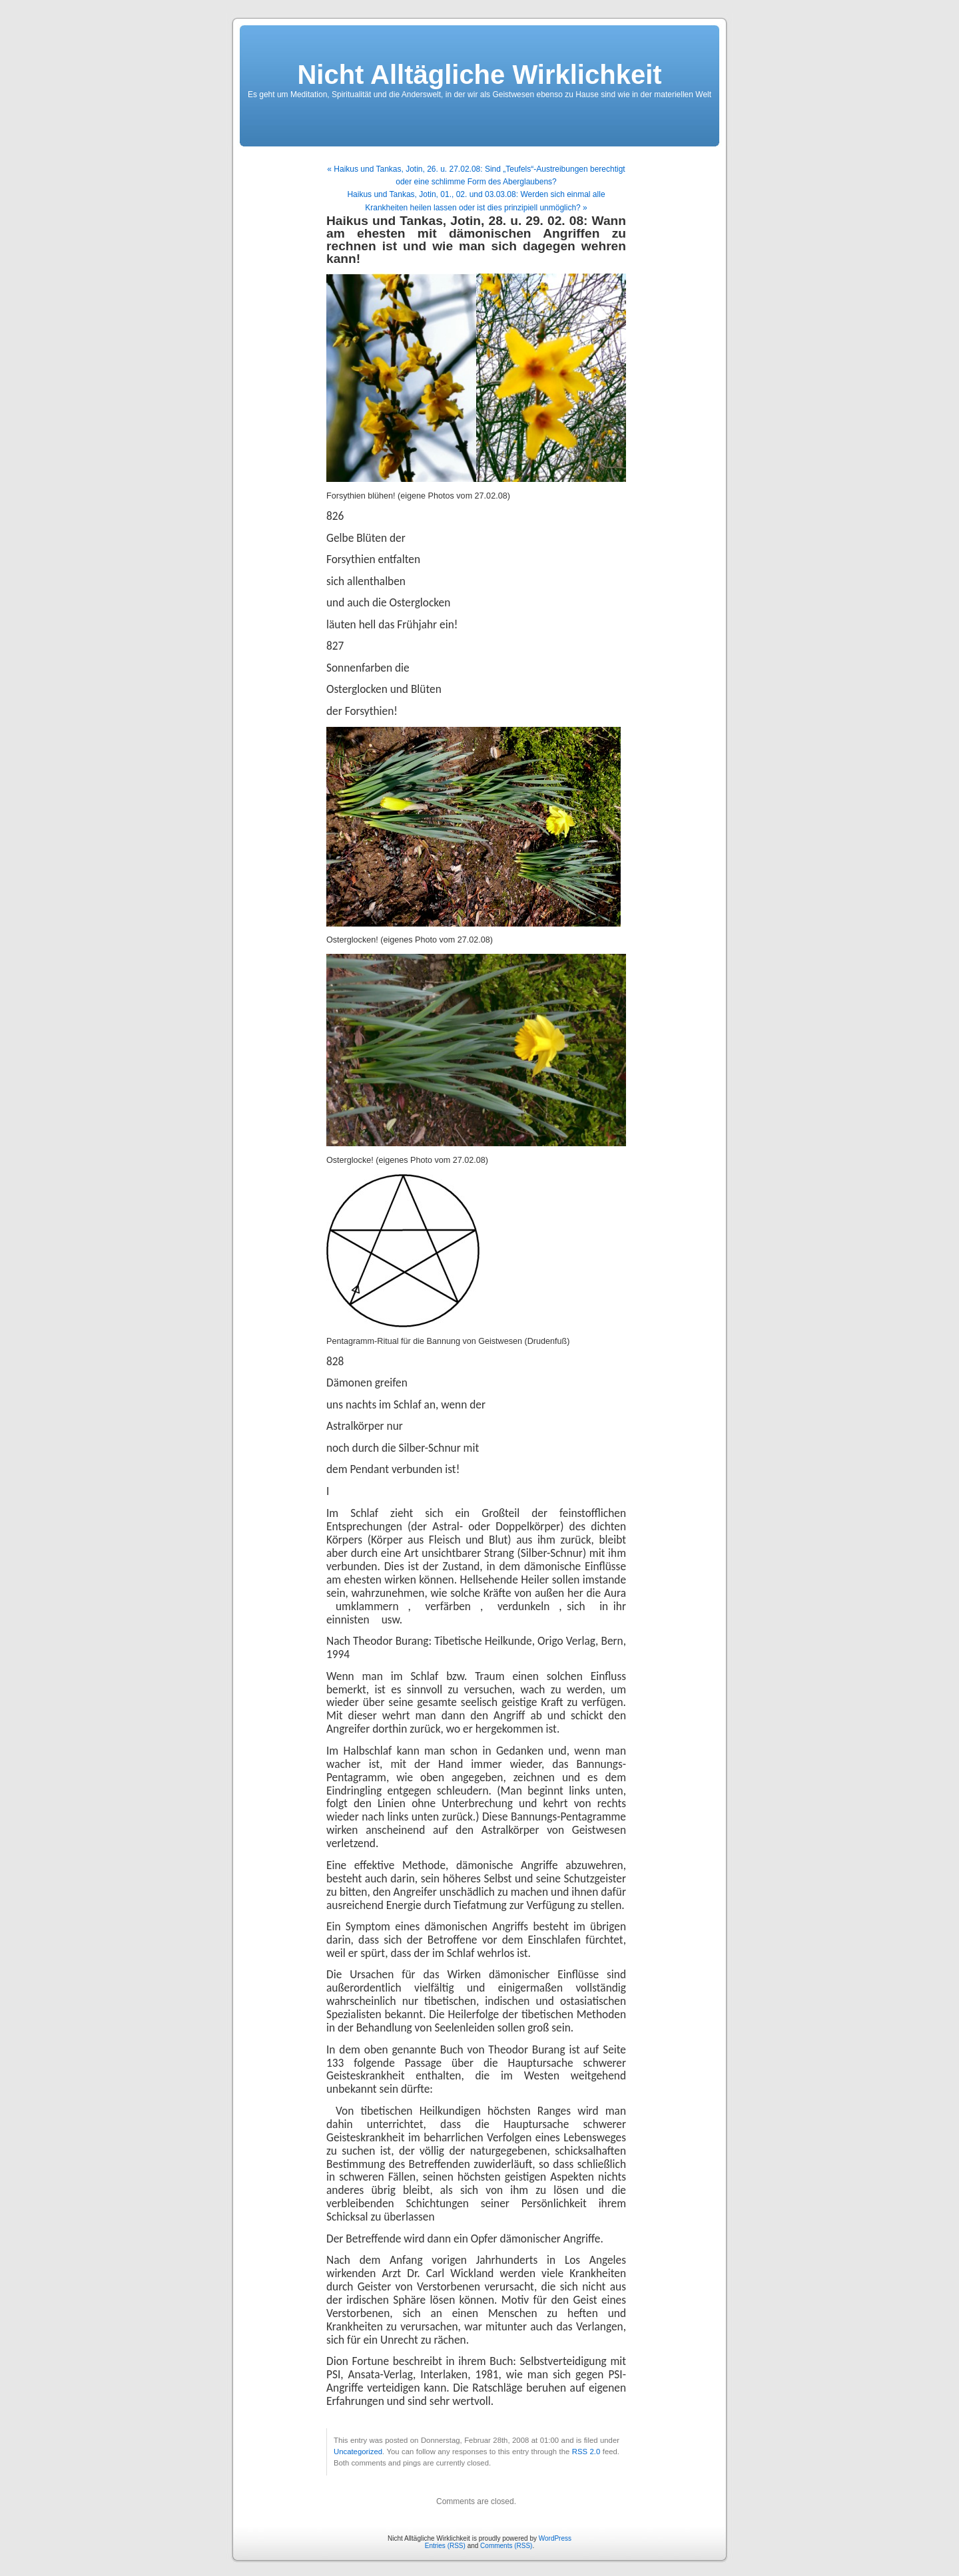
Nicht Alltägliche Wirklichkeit (479, 74)
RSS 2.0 (586, 2452)
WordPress (555, 2538)
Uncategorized (358, 2452)
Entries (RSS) (445, 2545)
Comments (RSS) (506, 2545)
